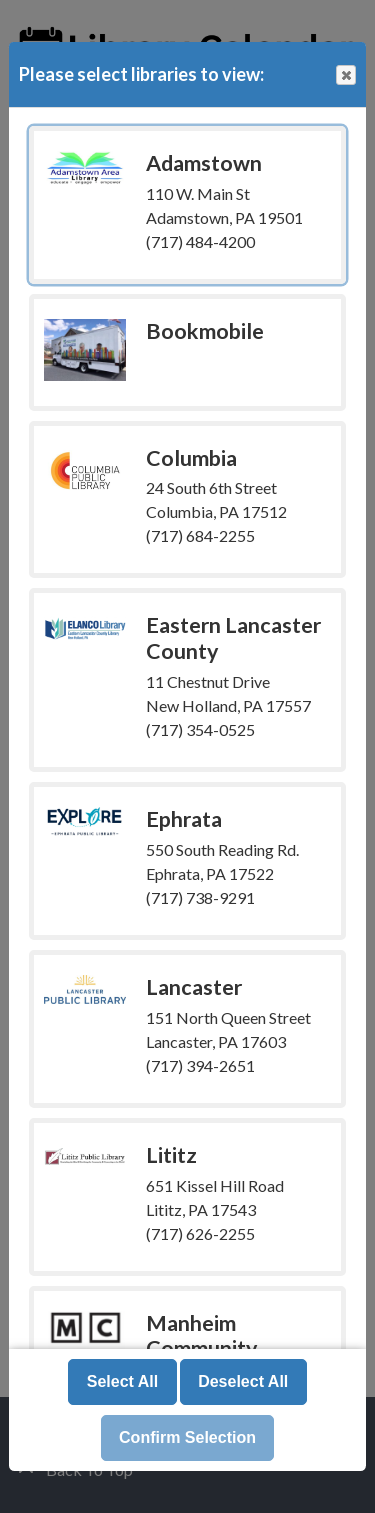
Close (345, 75)
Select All (122, 1381)
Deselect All (243, 1381)
